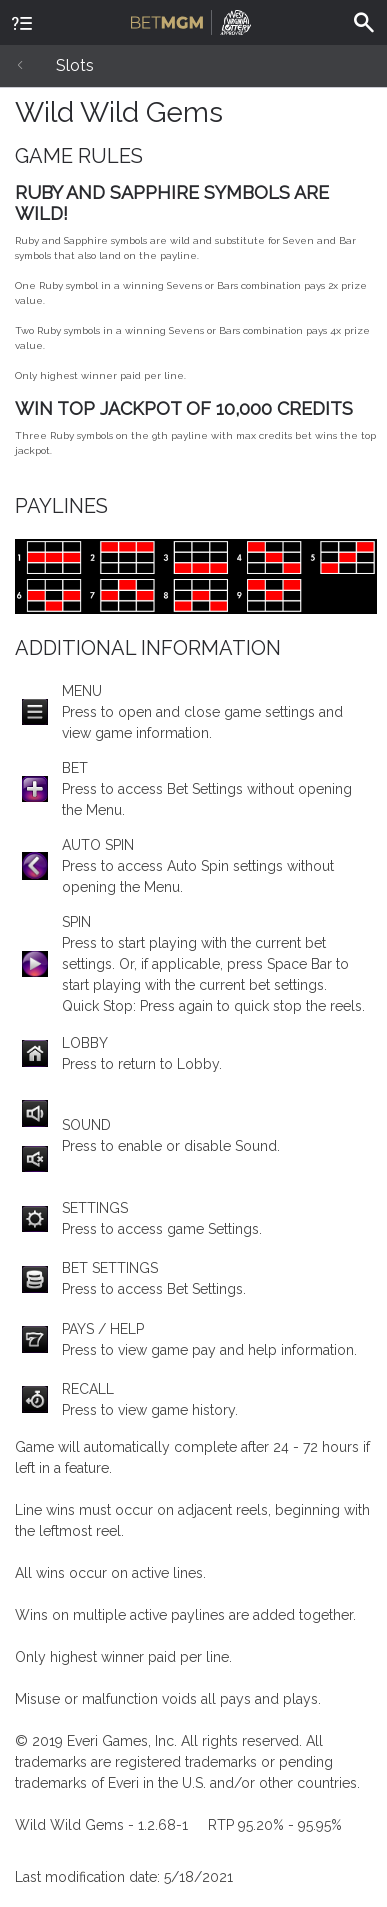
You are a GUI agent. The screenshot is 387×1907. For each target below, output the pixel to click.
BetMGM (191, 20)
